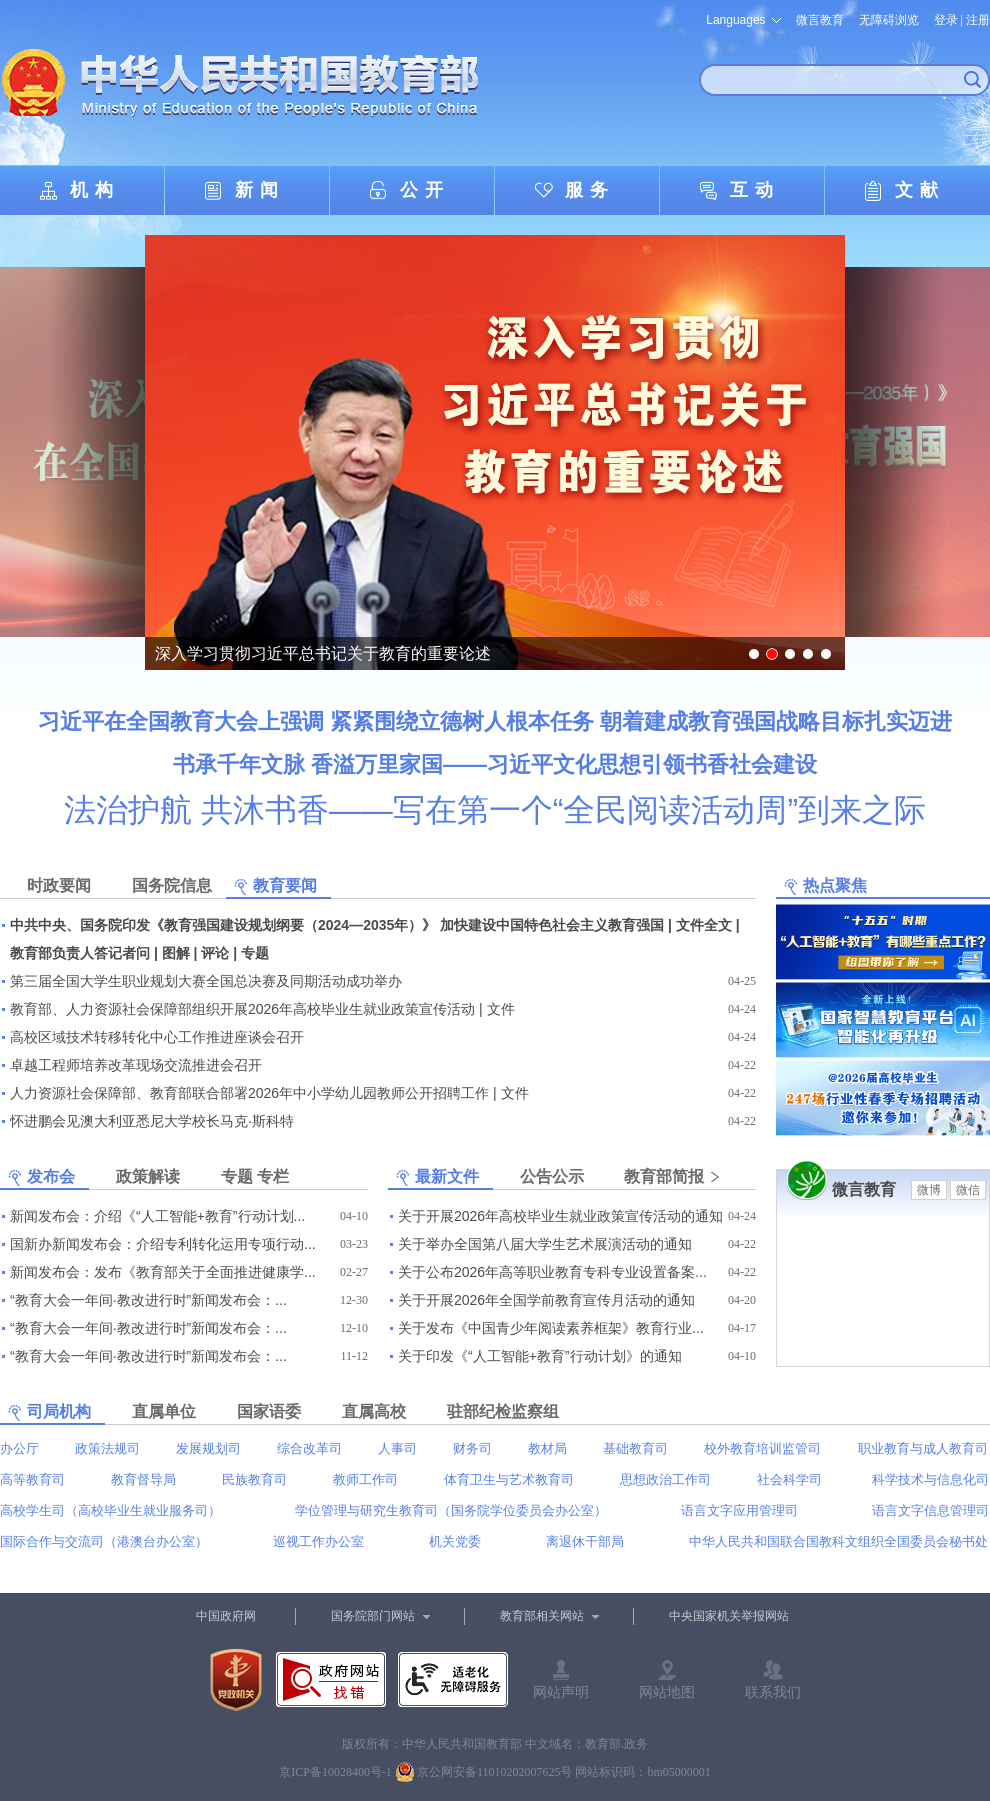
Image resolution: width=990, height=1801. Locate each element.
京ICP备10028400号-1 (335, 1772)
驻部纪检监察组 (503, 1411)
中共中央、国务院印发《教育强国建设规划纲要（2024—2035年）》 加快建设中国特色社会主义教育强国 (337, 925)
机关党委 (455, 1541)
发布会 (51, 1176)
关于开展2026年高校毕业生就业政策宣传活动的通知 (560, 1216)
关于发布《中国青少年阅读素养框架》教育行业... (551, 1328)
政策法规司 (107, 1448)
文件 (501, 1009)
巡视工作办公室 (318, 1541)
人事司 (397, 1448)
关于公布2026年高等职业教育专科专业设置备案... (552, 1272)
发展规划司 (208, 1448)
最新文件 (447, 1176)
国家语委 (269, 1411)
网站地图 (667, 1692)
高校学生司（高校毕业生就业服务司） (110, 1510)
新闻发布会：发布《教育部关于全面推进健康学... (163, 1272)
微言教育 (820, 20)
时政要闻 (59, 885)
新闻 (260, 190)
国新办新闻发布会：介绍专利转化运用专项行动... (163, 1244)
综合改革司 (309, 1448)
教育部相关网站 (542, 1616)
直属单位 (164, 1411)
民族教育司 (254, 1479)
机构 (95, 190)
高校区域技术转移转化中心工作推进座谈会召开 (157, 1037)
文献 (920, 190)
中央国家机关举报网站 (729, 1616)
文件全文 (704, 925)
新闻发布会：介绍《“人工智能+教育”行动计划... (157, 1216)
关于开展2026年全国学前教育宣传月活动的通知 (546, 1300)
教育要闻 (285, 885)
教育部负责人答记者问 (80, 953)
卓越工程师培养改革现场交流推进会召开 (136, 1065)
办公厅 (19, 1448)
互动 (755, 190)
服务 (590, 190)
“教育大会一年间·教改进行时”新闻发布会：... (148, 1300)
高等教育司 (32, 1479)
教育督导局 (143, 1479)
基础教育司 (635, 1448)
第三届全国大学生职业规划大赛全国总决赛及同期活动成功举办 (206, 981)
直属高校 (374, 1411)
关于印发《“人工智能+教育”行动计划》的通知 (540, 1356)
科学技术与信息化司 (930, 1479)
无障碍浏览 (889, 20)
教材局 (547, 1448)
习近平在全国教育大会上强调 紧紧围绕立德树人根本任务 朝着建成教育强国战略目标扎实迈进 (495, 721)
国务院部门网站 (373, 1616)
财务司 (472, 1448)
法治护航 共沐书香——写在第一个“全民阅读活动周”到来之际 (495, 810)
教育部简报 (664, 1176)
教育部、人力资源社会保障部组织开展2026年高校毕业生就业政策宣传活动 (242, 1009)
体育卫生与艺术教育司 (509, 1479)
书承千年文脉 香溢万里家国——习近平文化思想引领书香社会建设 (495, 764)
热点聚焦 (835, 885)
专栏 (273, 1176)
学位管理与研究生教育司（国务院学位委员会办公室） (451, 1510)
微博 (929, 1190)
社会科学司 (789, 1479)
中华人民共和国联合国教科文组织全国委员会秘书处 (838, 1541)
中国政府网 (226, 1616)
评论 (215, 953)
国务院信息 (172, 885)
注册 (978, 20)
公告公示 (552, 1176)
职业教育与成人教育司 (923, 1448)
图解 (176, 953)
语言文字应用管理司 (739, 1510)
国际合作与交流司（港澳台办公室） (104, 1541)
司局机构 (59, 1411)
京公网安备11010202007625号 (495, 1772)
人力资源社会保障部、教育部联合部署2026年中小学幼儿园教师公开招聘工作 (249, 1093)
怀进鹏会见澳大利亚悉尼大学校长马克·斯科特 (152, 1121)
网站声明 (561, 1692)
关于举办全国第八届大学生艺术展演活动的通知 (545, 1244)
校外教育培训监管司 (762, 1448)
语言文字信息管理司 (930, 1510)
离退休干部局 (585, 1541)
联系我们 (773, 1692)
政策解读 (148, 1176)
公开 (425, 190)
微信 (968, 1190)
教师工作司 (365, 1479)
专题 (255, 953)
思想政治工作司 (665, 1479)
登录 (946, 20)
